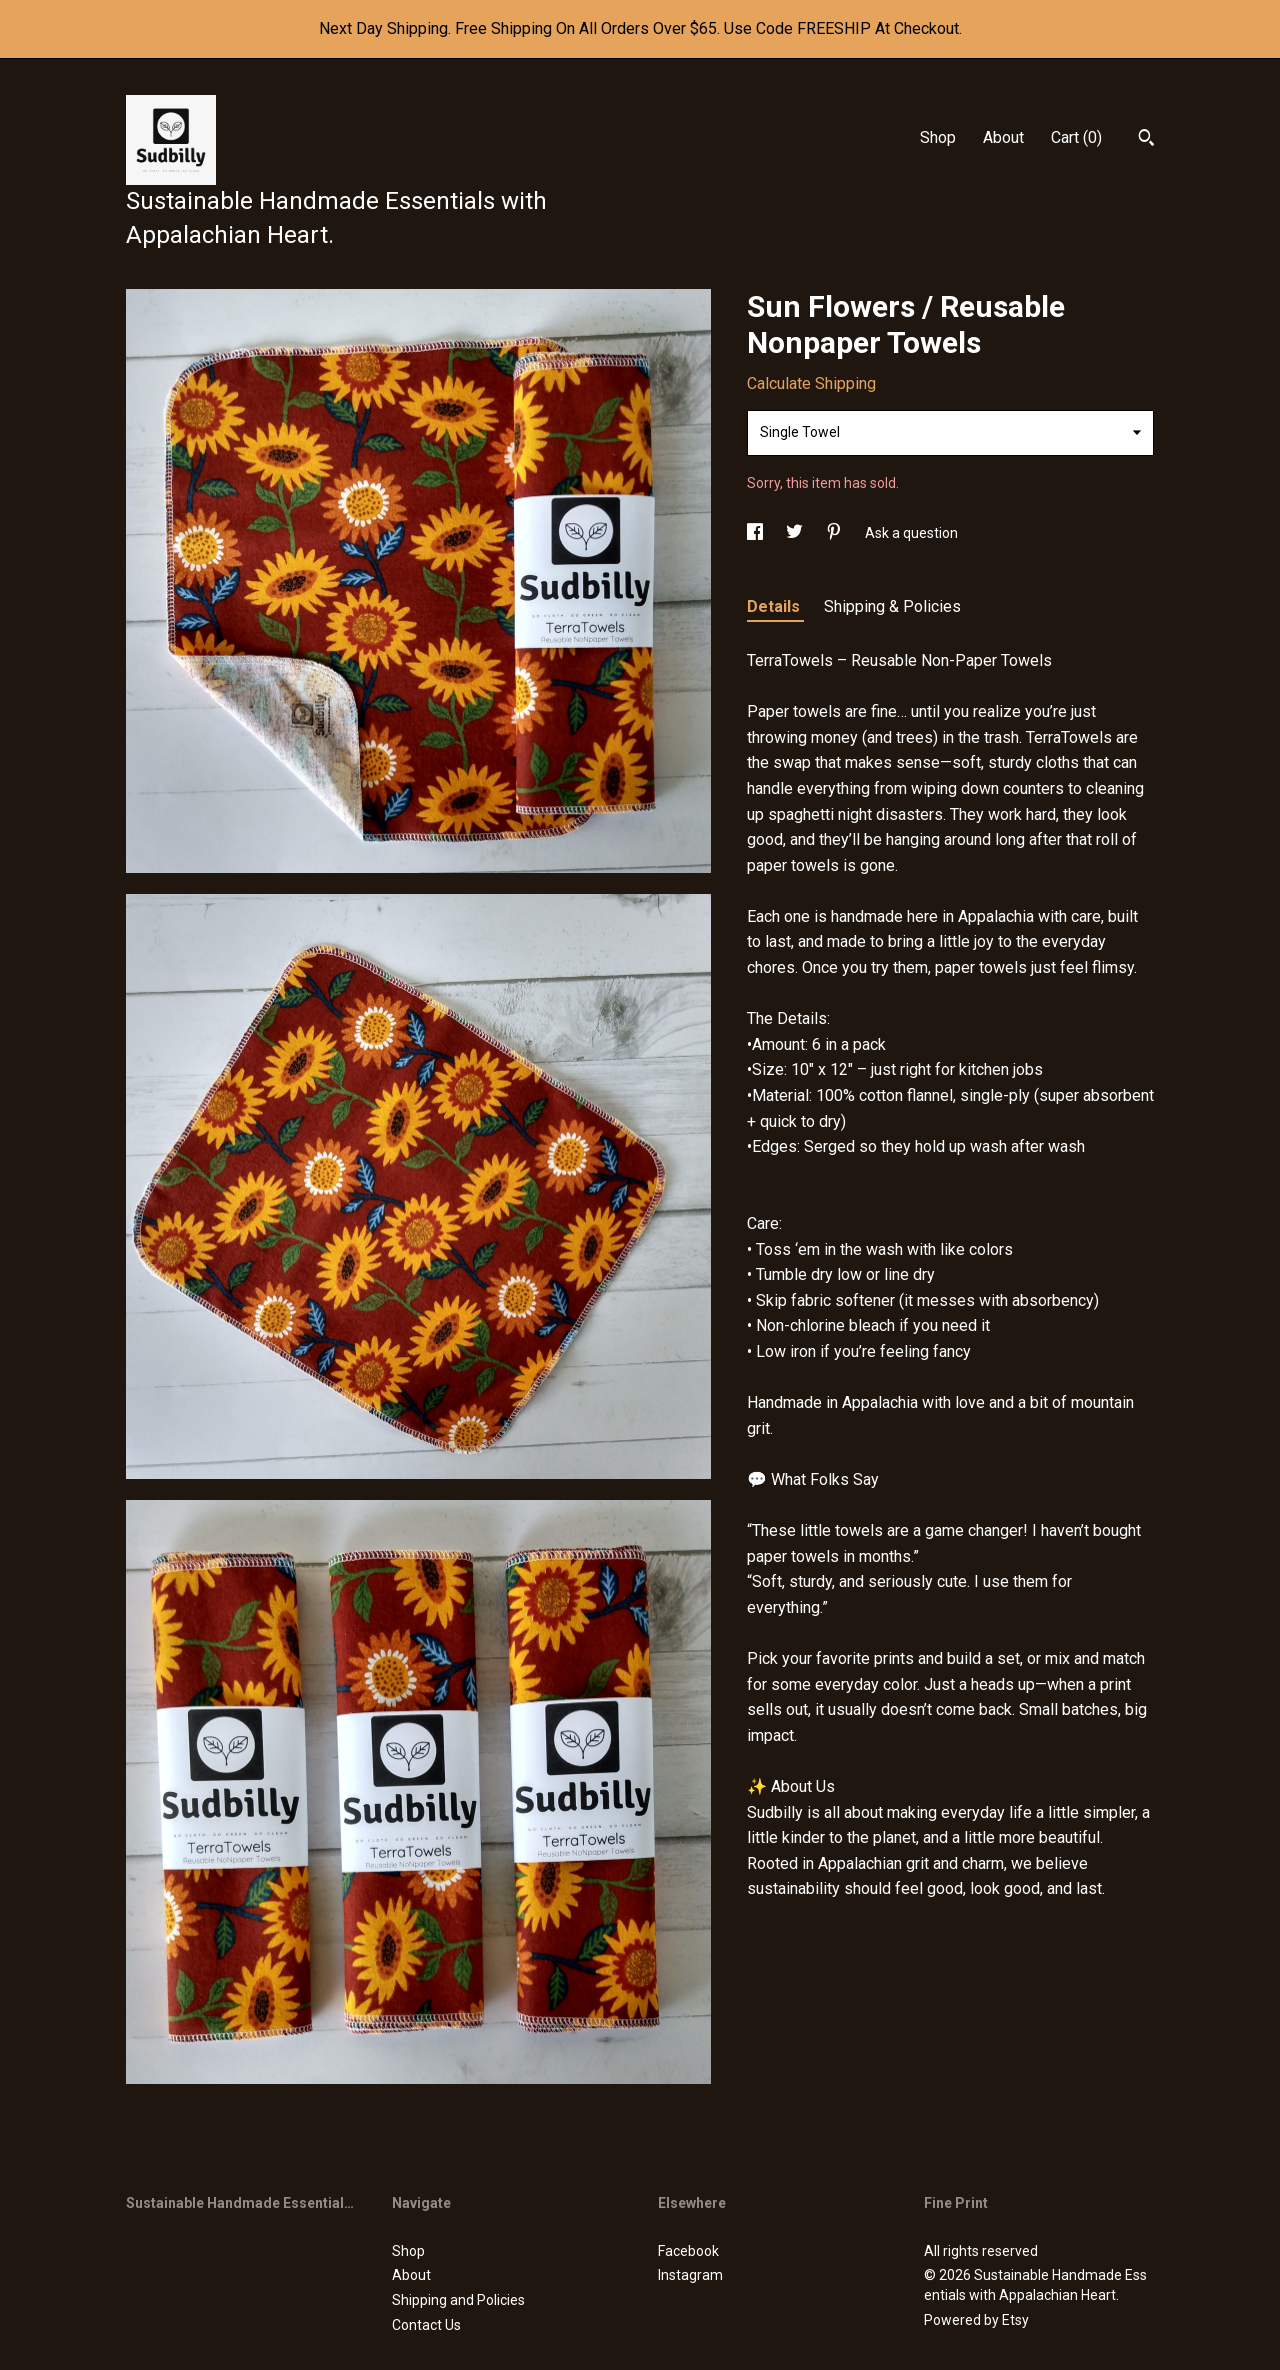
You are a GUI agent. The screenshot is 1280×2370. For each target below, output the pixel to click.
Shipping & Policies (892, 606)
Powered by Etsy (976, 2320)
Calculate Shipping (811, 383)
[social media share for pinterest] (835, 533)
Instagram (690, 2275)
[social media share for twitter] (796, 533)
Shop (938, 137)
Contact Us (426, 2325)
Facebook (688, 2251)
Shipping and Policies (458, 2300)
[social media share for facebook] (756, 533)
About (1003, 137)
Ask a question (911, 533)
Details (775, 606)
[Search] (1146, 140)
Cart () (1076, 137)
